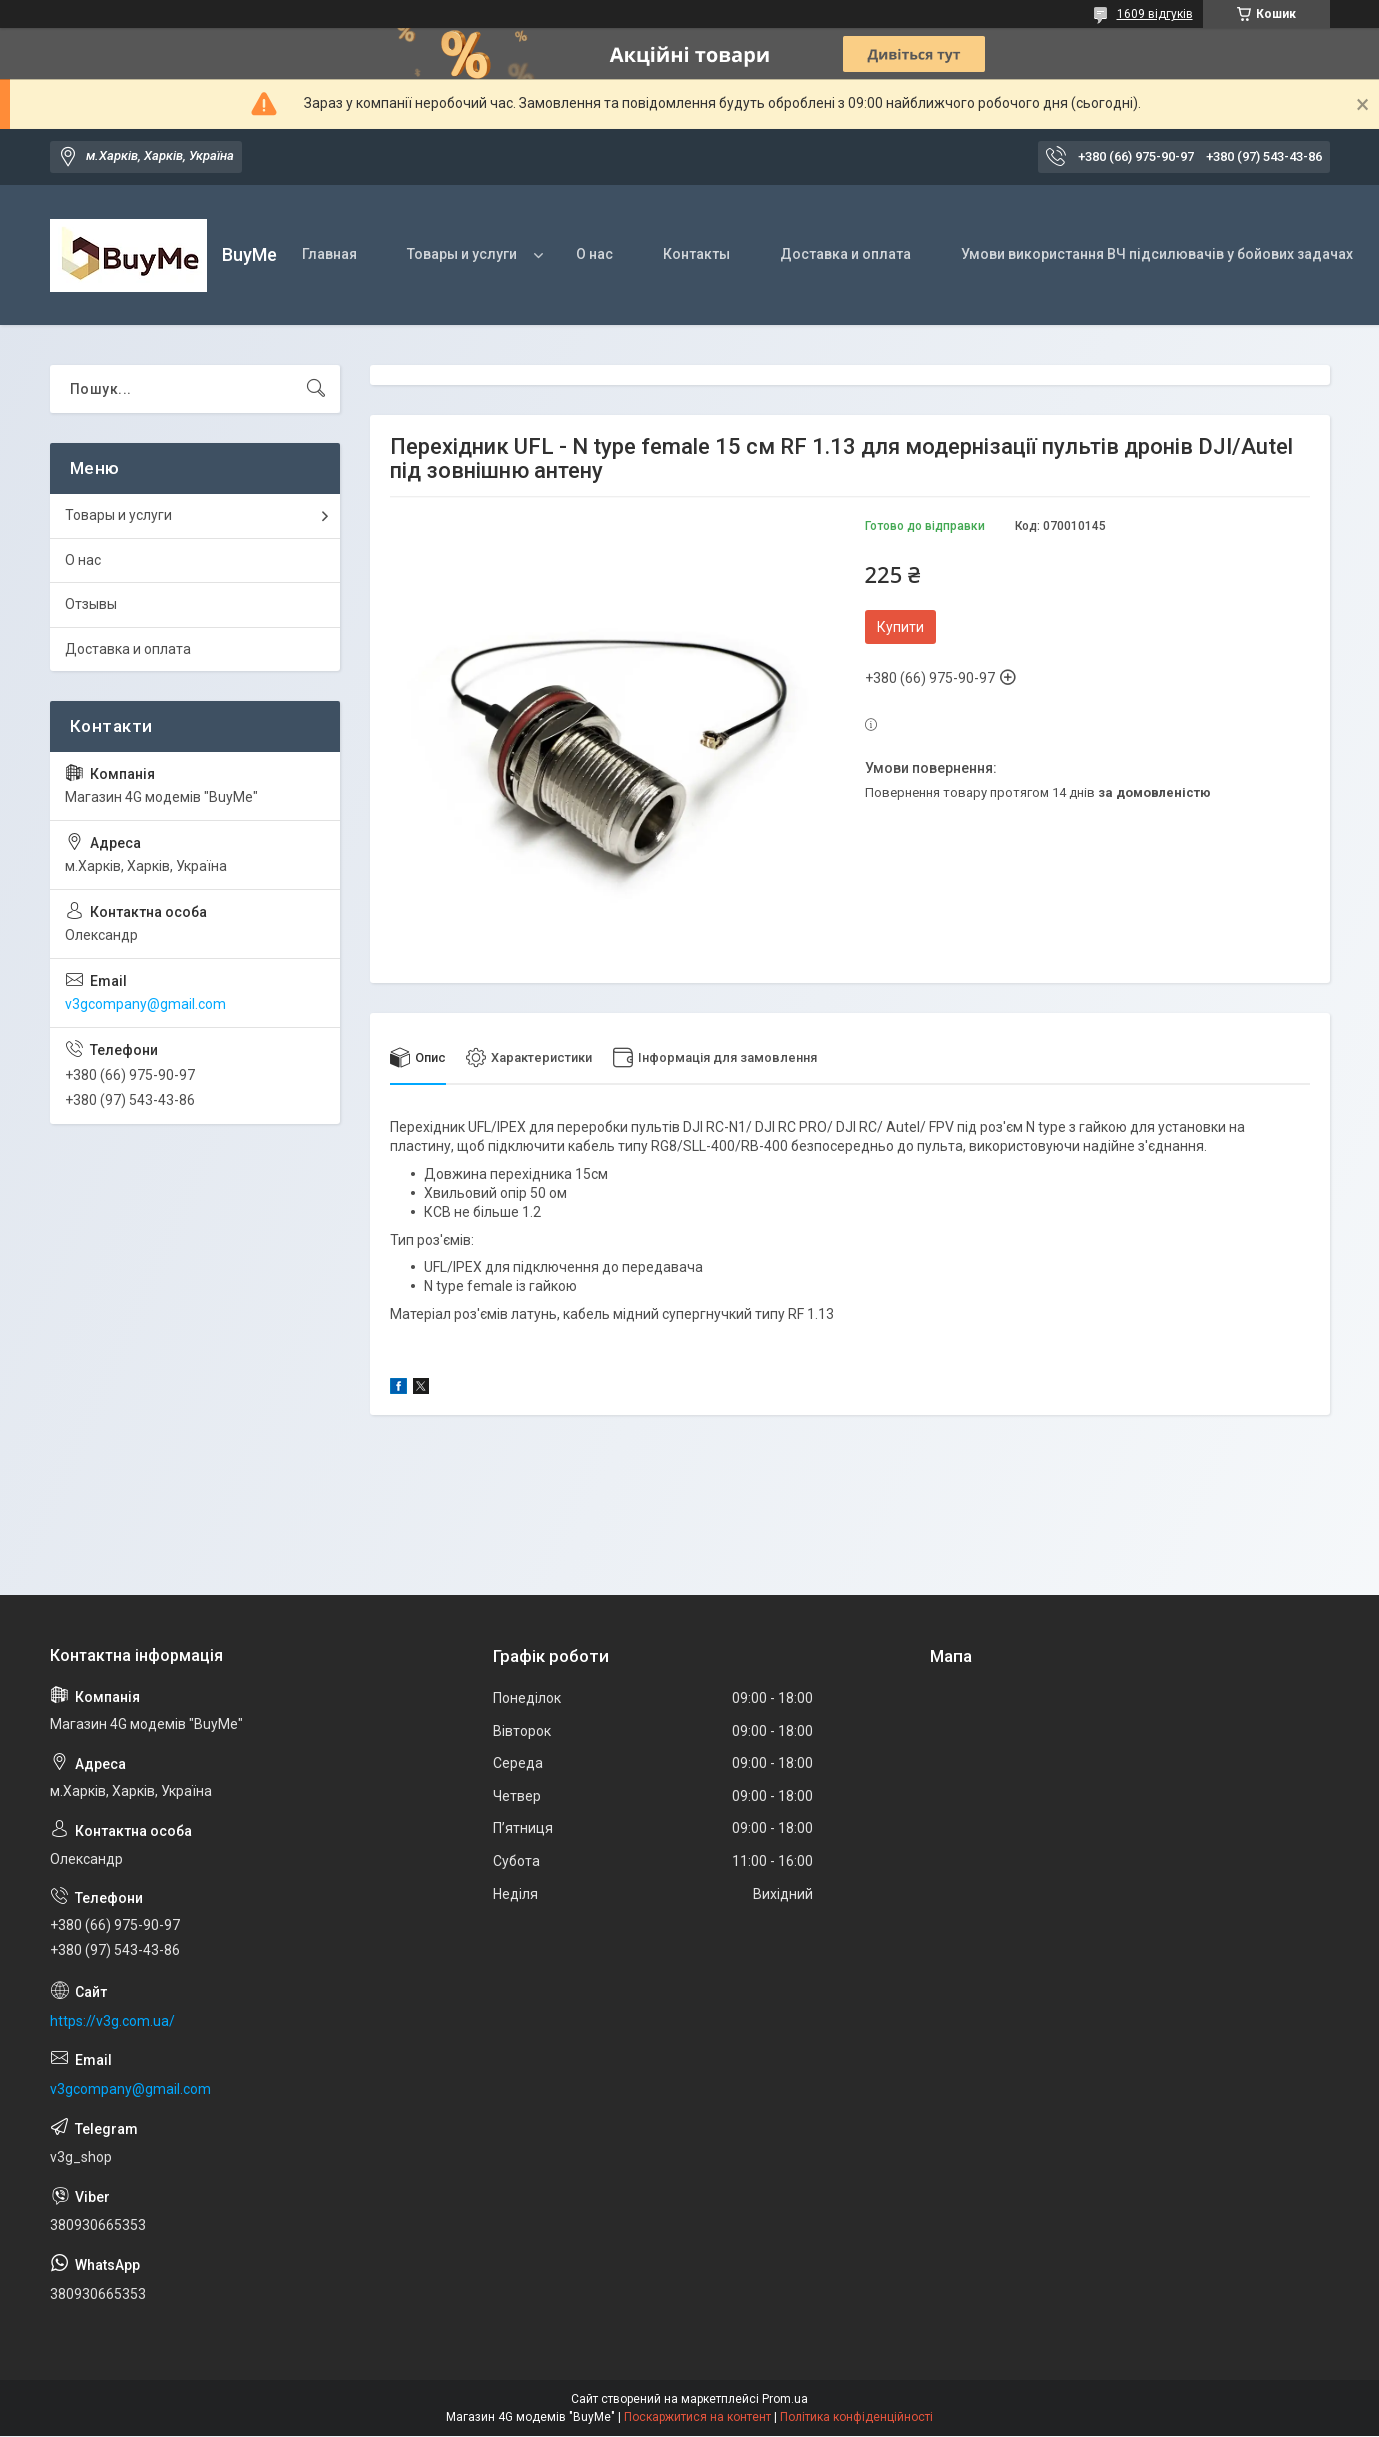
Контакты (696, 254)
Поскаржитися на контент (697, 2418)
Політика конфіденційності (856, 2418)
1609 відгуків (1155, 14)
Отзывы (91, 604)
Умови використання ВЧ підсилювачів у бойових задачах (1157, 254)
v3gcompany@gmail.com (145, 1004)
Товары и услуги (462, 254)
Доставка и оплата (845, 254)
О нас (594, 254)
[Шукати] (316, 389)
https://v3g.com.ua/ (112, 2021)
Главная (329, 254)
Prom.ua (785, 2400)
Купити (900, 627)
